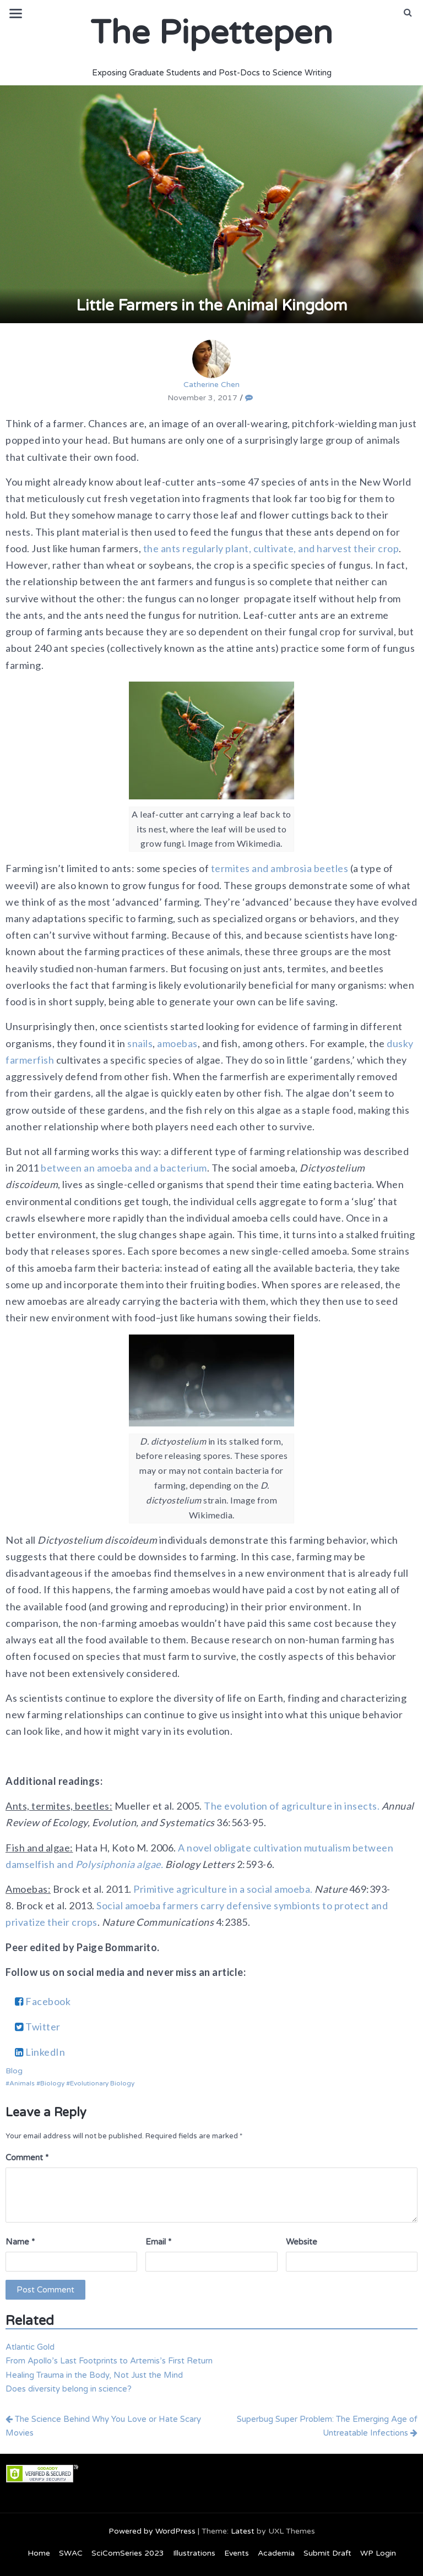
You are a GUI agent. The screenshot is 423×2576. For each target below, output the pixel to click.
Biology (52, 2083)
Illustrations (194, 2553)
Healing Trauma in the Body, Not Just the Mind (94, 2375)
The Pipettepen (211, 33)
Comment (27, 2158)
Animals (22, 2083)
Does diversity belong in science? (69, 2389)
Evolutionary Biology (102, 2083)
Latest (242, 2531)
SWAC (71, 2553)
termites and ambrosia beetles (280, 868)
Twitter (38, 2027)
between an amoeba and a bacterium (124, 1168)
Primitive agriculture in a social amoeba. (223, 1889)
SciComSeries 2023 (127, 2553)
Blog (14, 2071)
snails (140, 1043)
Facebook (42, 2001)
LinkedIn (40, 2052)
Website (301, 2242)
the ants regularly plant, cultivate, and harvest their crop (271, 548)
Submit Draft (327, 2553)
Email (158, 2242)
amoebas (177, 1043)
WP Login (378, 2553)
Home (39, 2553)
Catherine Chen (211, 364)
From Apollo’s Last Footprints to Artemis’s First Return (109, 2361)
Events (236, 2553)
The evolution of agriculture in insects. (293, 1806)
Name (20, 2242)
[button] (408, 12)
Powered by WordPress (152, 2531)
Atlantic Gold (30, 2347)
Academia (276, 2553)
